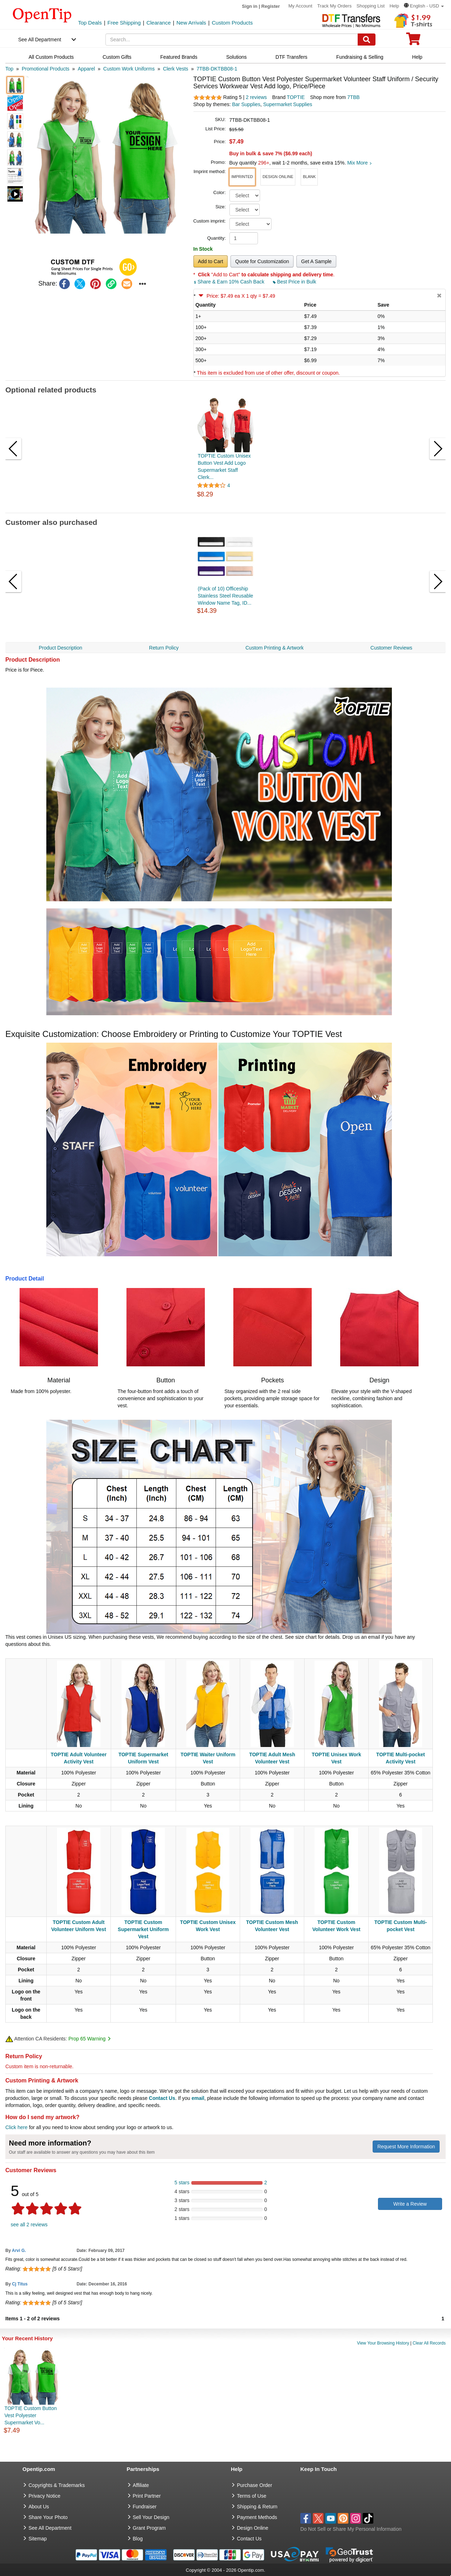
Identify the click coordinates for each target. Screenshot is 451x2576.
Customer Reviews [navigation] (391, 648)
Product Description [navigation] (60, 648)
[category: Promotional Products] (45, 69)
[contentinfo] (42, 14)
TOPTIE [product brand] (296, 97)
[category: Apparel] (86, 69)
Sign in (249, 6)
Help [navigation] (417, 57)
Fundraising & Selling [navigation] (359, 57)
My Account (300, 6)
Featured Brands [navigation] (178, 57)
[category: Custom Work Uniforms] (129, 69)
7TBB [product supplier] (353, 97)
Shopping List (371, 6)
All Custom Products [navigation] (51, 57)
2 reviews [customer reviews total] (256, 97)
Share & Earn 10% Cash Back (229, 282)
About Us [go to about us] (38, 2506)
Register (270, 6)
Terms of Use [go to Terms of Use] (251, 2496)
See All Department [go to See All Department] (50, 2528)
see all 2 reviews (29, 2224)
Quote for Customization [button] (262, 261)
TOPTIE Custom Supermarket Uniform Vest (143, 1929)
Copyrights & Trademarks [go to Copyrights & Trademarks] (56, 2485)
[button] (424, 6)
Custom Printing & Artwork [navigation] (274, 648)
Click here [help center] (16, 2127)
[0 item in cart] (413, 41)
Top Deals (90, 23)
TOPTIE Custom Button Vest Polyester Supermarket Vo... (30, 2415)
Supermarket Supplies (287, 104)
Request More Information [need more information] (406, 2146)
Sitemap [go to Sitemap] (37, 2538)
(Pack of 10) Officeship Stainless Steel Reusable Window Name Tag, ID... (225, 596)
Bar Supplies (246, 104)
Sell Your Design (151, 2517)
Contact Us (162, 2098)
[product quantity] (243, 238)
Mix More (359, 163)
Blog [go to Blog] (138, 2538)
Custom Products (232, 23)
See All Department (39, 39)
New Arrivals (191, 23)
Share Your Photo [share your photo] (48, 2517)
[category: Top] (9, 69)
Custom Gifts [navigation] (117, 57)
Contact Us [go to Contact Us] (249, 2538)
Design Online (252, 2528)
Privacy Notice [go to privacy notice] (44, 2496)
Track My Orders (334, 6)
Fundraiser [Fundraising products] (145, 2506)
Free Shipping (124, 23)
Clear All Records (429, 2343)
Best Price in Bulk (294, 282)
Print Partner (147, 2496)
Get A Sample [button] (316, 261)
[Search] (366, 39)
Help (394, 6)
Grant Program (149, 2528)
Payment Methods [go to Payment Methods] (257, 2517)
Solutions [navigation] (236, 57)
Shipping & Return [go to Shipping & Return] (257, 2506)
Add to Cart (210, 261)
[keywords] (231, 39)
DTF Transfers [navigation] (291, 57)
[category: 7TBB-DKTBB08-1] (217, 69)
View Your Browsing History (383, 2343)
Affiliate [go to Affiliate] (141, 2485)
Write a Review (410, 2204)
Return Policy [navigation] (163, 648)
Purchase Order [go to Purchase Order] (254, 2485)
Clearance (158, 23)
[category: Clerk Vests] (175, 69)
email (198, 2098)
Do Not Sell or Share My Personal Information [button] (350, 2529)
